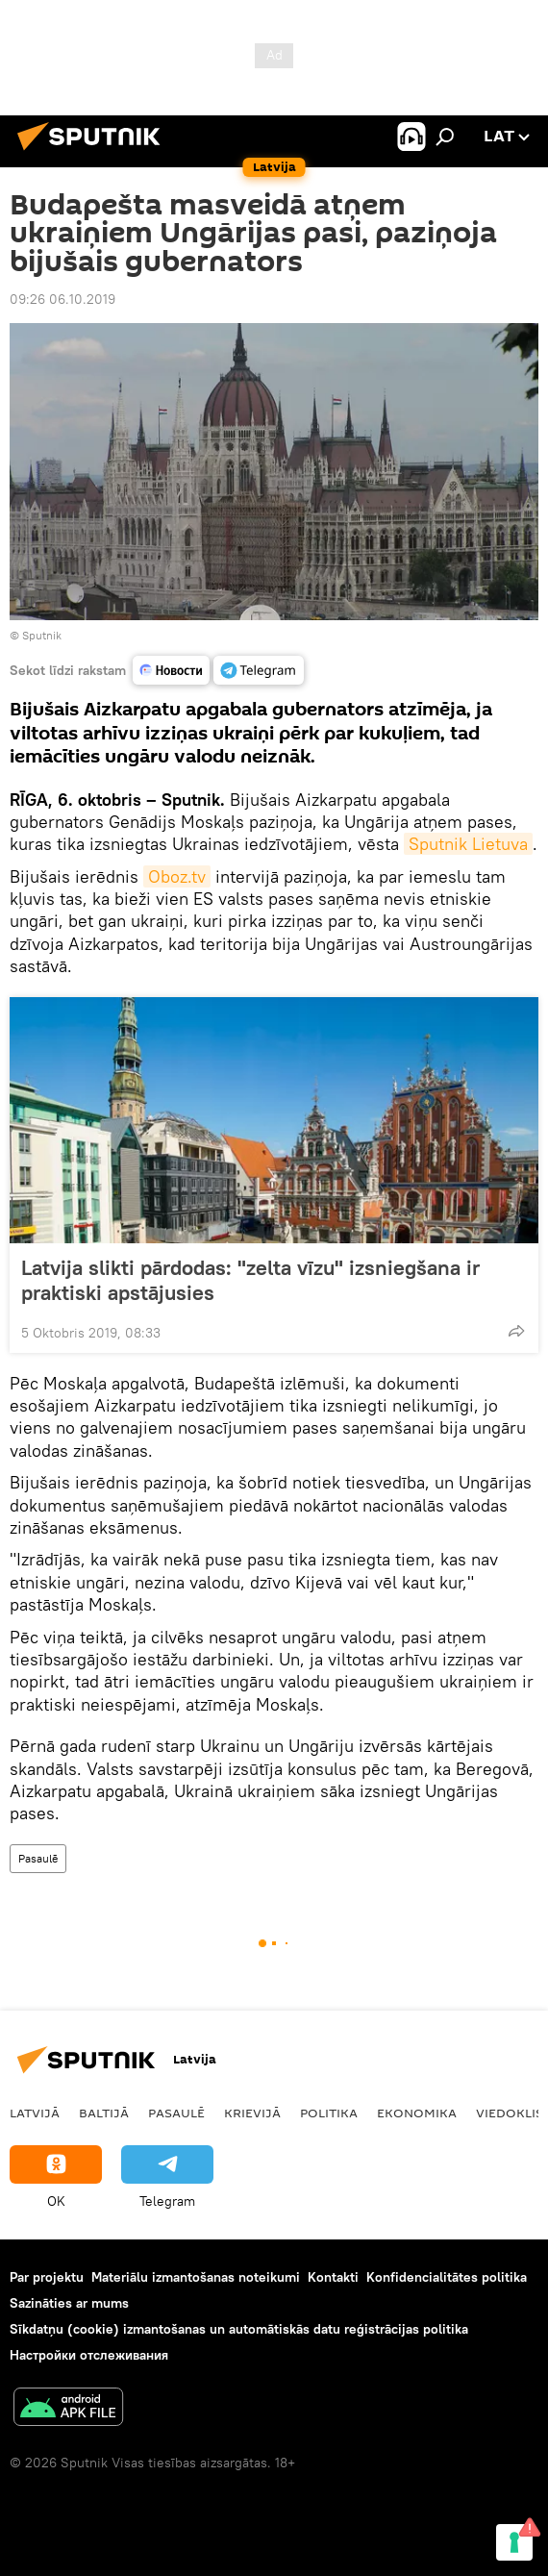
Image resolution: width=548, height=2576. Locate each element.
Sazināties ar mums (69, 2303)
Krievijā (252, 2112)
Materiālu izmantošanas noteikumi (195, 2277)
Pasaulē (38, 1858)
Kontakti (333, 2277)
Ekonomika (417, 2112)
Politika (329, 2112)
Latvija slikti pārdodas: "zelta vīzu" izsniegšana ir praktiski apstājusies (250, 1280)
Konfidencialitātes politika (446, 2277)
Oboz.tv (177, 876)
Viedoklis (509, 2112)
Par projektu (47, 2277)
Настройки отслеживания (89, 2354)
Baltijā (104, 2112)
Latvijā (35, 2112)
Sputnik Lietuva (468, 844)
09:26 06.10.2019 (62, 299)
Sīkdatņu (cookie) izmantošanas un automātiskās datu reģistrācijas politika (239, 2329)
